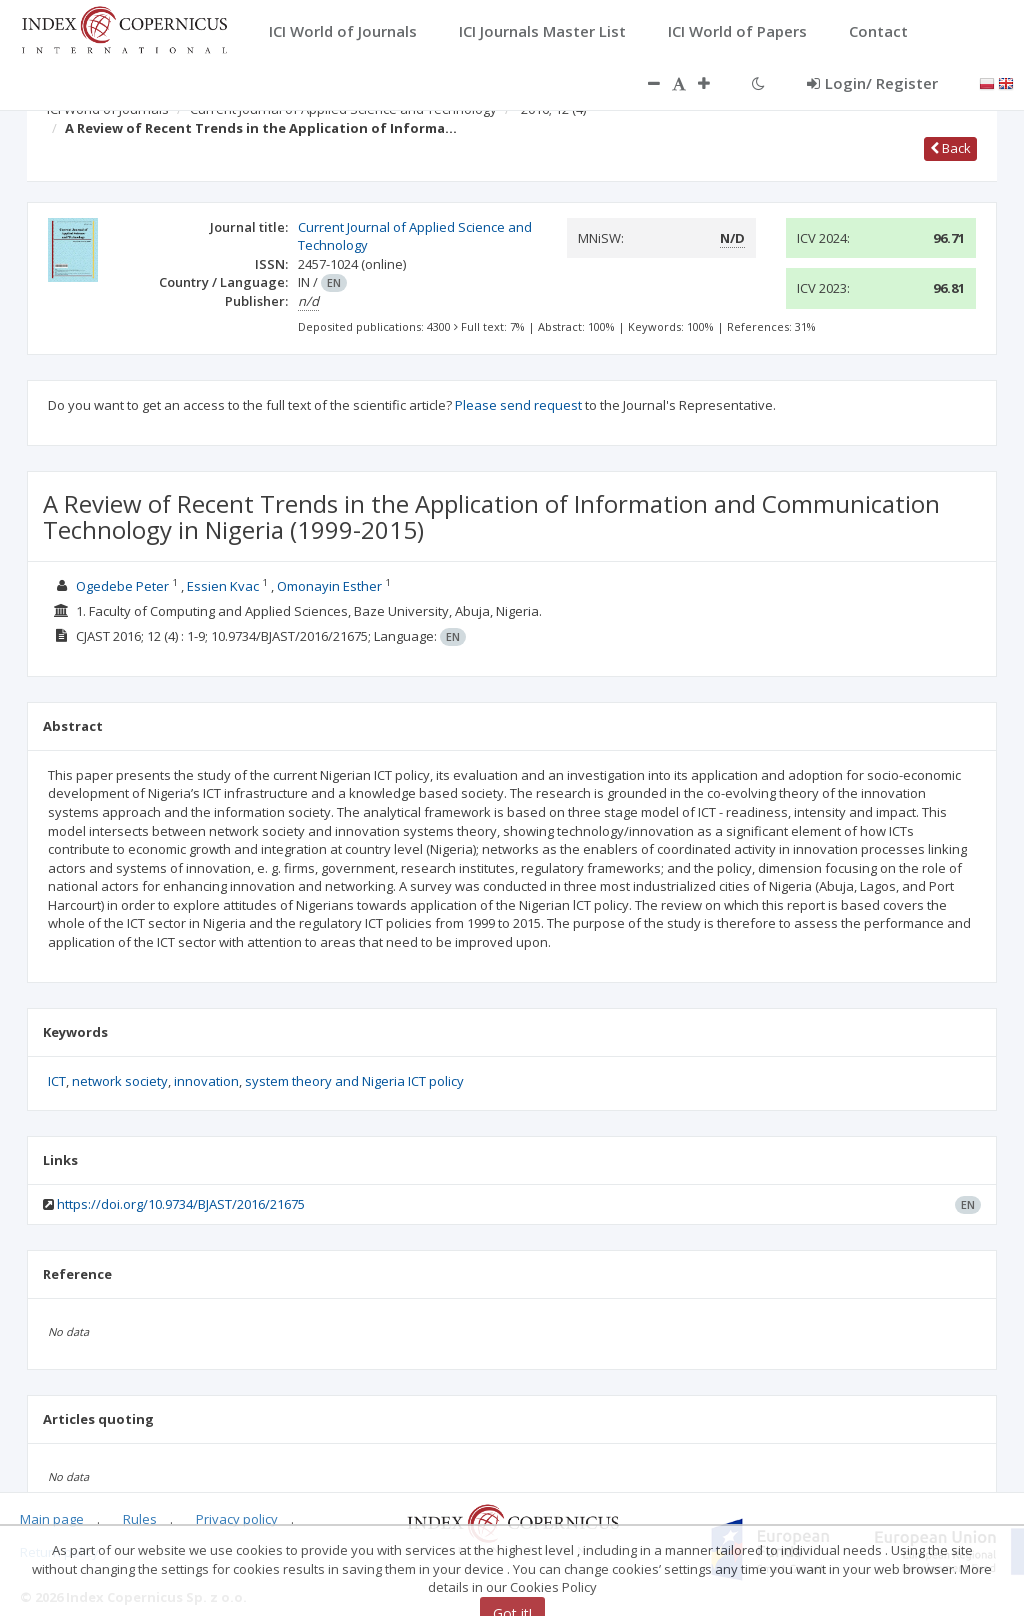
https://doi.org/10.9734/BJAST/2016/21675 (181, 1204)
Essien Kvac (223, 586)
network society (120, 1081)
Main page (52, 1519)
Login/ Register (872, 83)
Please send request (518, 405)
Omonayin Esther (329, 586)
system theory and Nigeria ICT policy (354, 1081)
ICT (57, 1081)
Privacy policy (237, 1519)
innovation (206, 1081)
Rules (140, 1519)
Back (950, 148)
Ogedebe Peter (122, 586)
